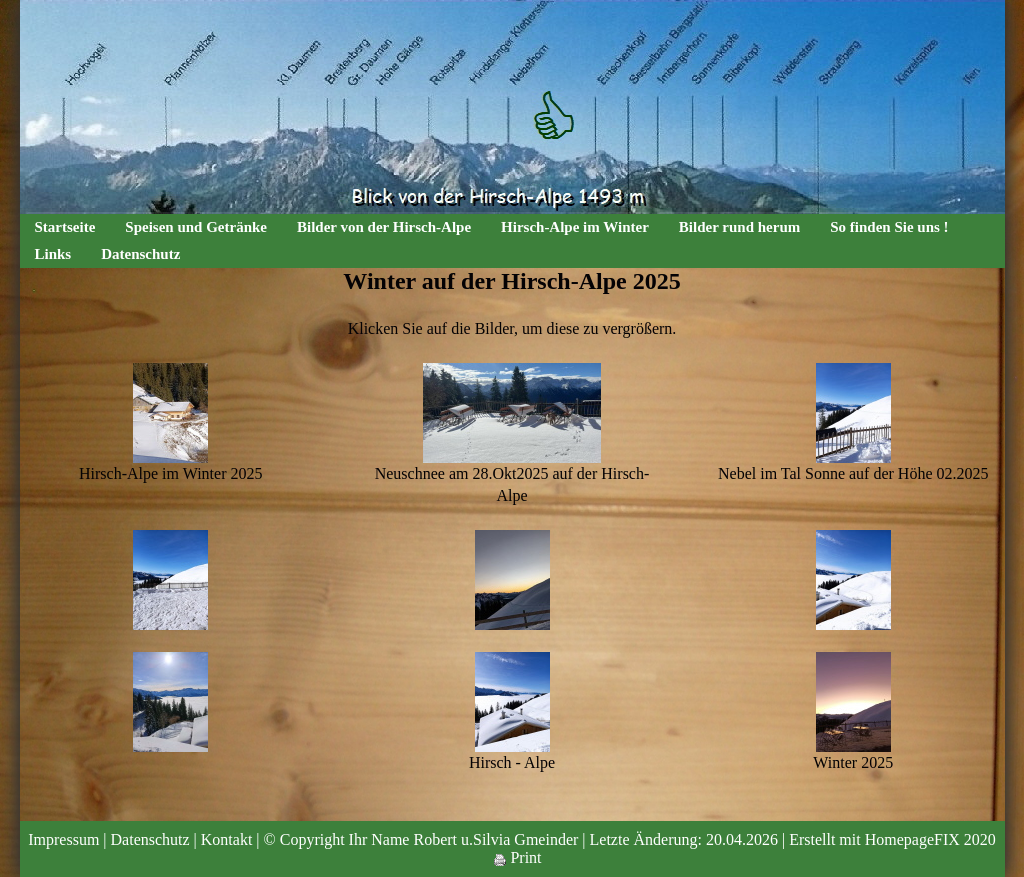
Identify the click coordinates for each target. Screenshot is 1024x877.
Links (53, 254)
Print (517, 857)
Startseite (65, 227)
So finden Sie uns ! (889, 227)
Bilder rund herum (739, 227)
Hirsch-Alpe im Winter (575, 227)
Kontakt (227, 839)
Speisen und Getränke (196, 227)
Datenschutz (140, 254)
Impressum (63, 839)
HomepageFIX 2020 (930, 839)
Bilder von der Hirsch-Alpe (384, 227)
